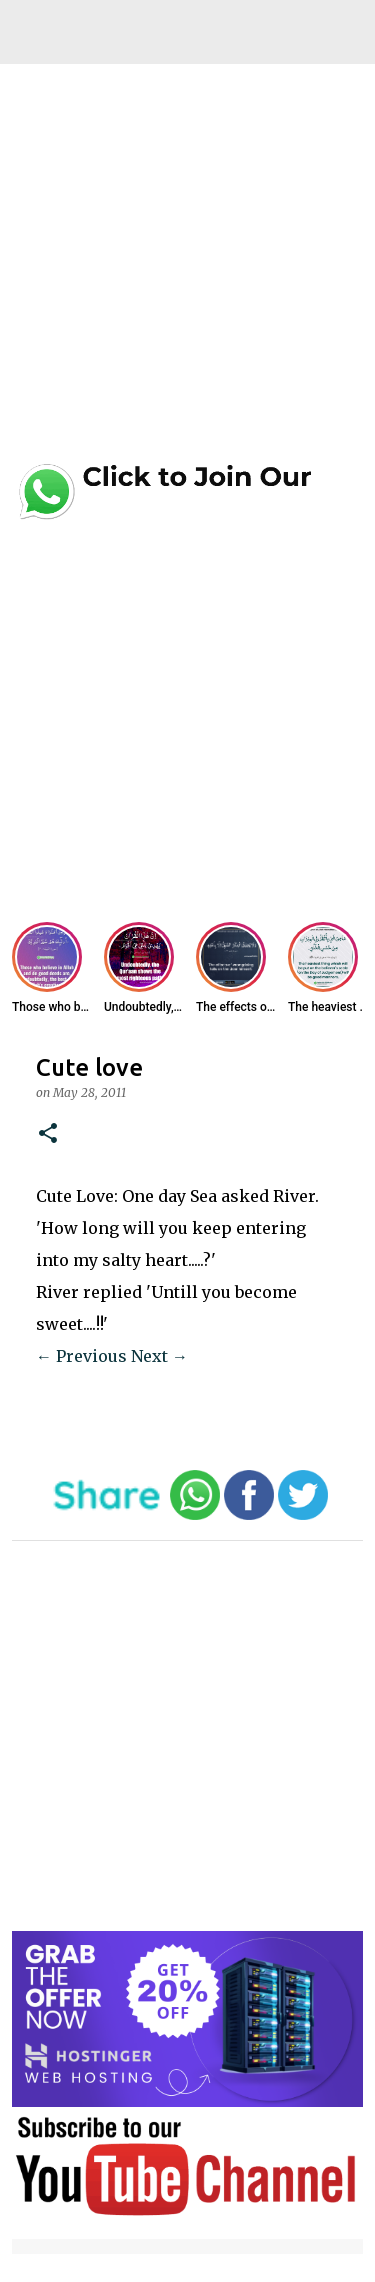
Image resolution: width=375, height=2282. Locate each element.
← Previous (81, 1356)
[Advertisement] (187, 269)
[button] (48, 1134)
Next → (159, 1356)
